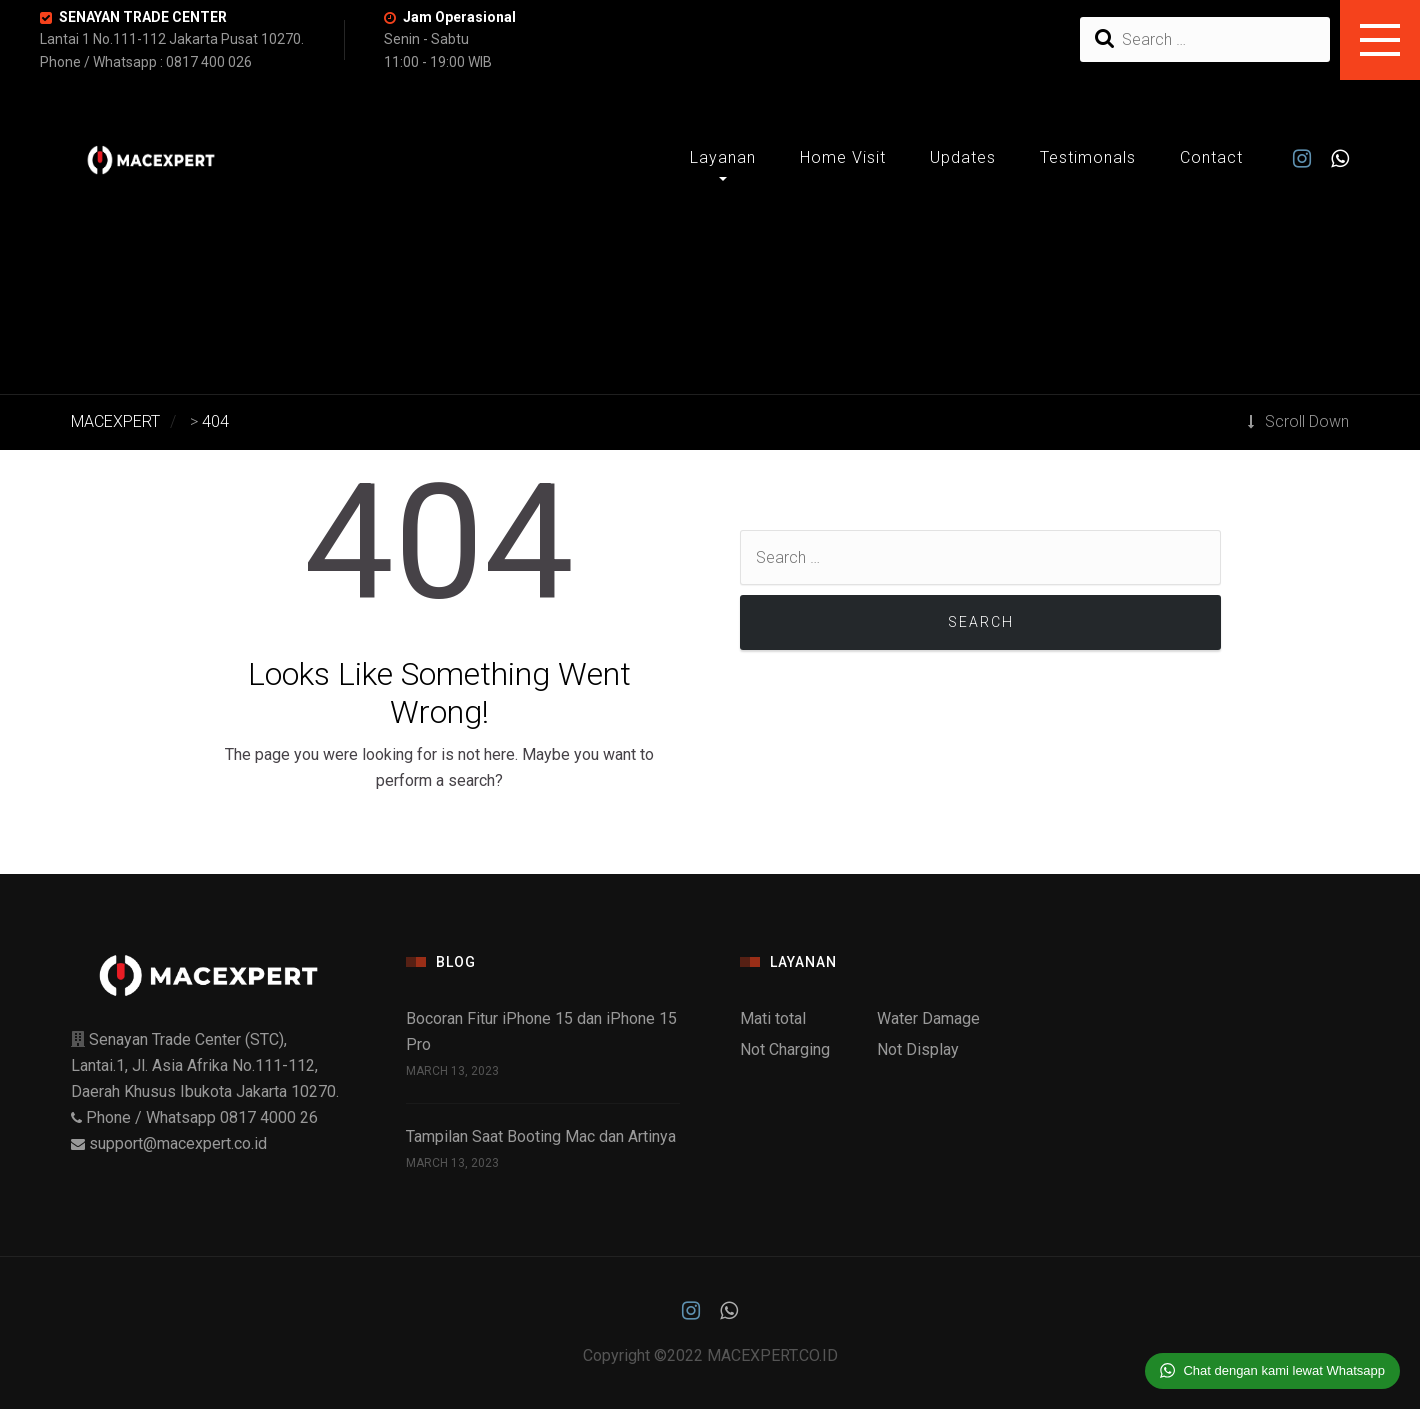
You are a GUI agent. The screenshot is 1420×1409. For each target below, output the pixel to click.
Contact (1211, 157)
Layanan (723, 157)
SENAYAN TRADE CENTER (143, 17)
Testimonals (1088, 157)
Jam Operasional (459, 17)
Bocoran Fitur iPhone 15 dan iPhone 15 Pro (541, 1031)
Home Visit (843, 157)
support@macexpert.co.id (178, 1143)
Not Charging (785, 1049)
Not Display (918, 1049)
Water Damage (928, 1018)
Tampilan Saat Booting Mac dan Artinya (541, 1136)
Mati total (773, 1018)
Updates (963, 157)
